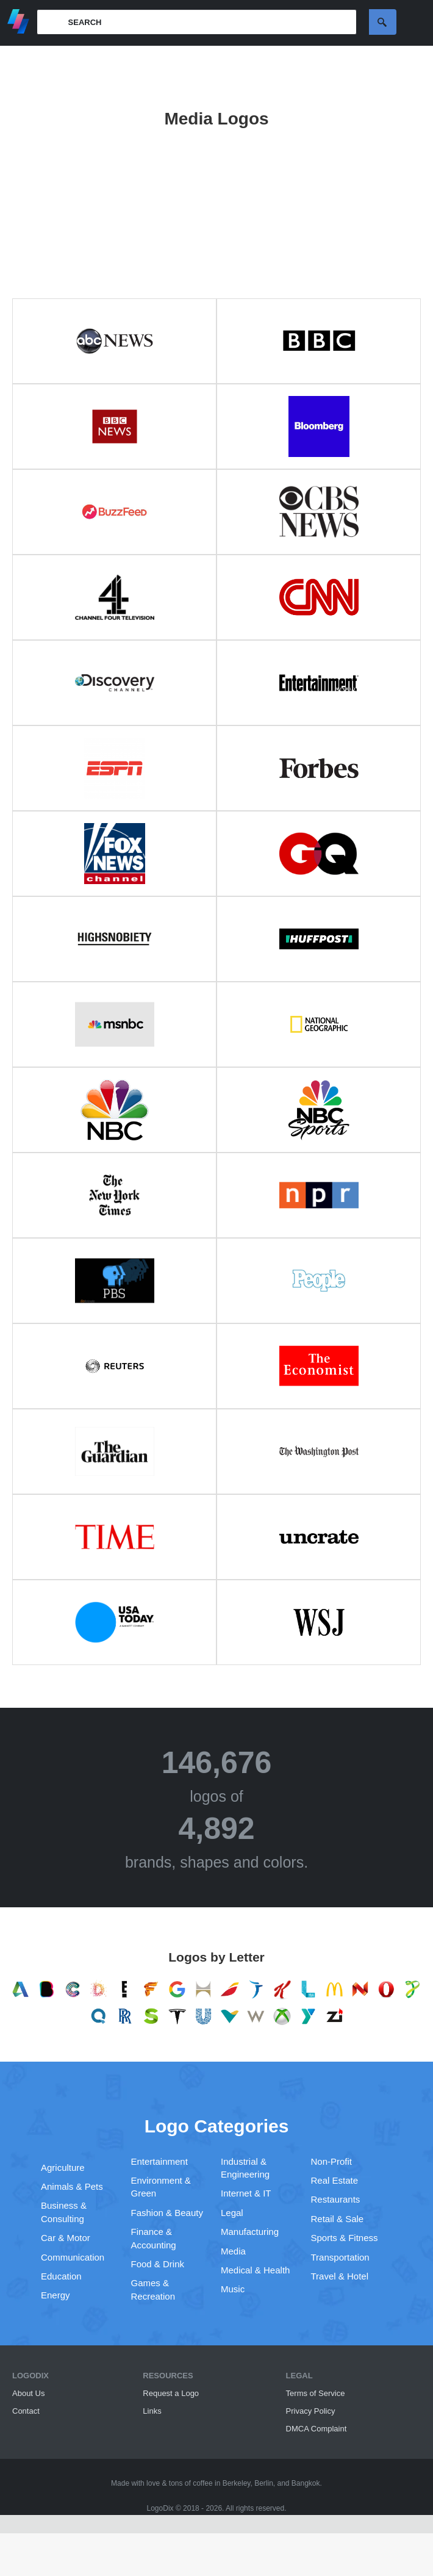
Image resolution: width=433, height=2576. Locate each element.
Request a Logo (171, 2393)
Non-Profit (331, 2161)
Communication (72, 2257)
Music (233, 2289)
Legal (232, 2212)
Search (382, 22)
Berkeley (237, 2483)
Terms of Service (315, 2393)
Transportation (340, 2257)
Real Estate (335, 2180)
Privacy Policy (310, 2411)
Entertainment (159, 2161)
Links (152, 2411)
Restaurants (335, 2199)
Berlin (263, 2483)
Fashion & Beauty (167, 2212)
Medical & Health (255, 2270)
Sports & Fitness (344, 2237)
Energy (55, 2295)
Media (233, 2251)
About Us (28, 2393)
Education (61, 2276)
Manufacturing (250, 2231)
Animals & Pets (72, 2186)
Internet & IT (246, 2193)
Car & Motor (65, 2237)
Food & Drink (158, 2264)
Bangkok (306, 2483)
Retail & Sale (337, 2219)
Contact (26, 2411)
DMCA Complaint (316, 2428)
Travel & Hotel (339, 2276)
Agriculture (63, 2167)
